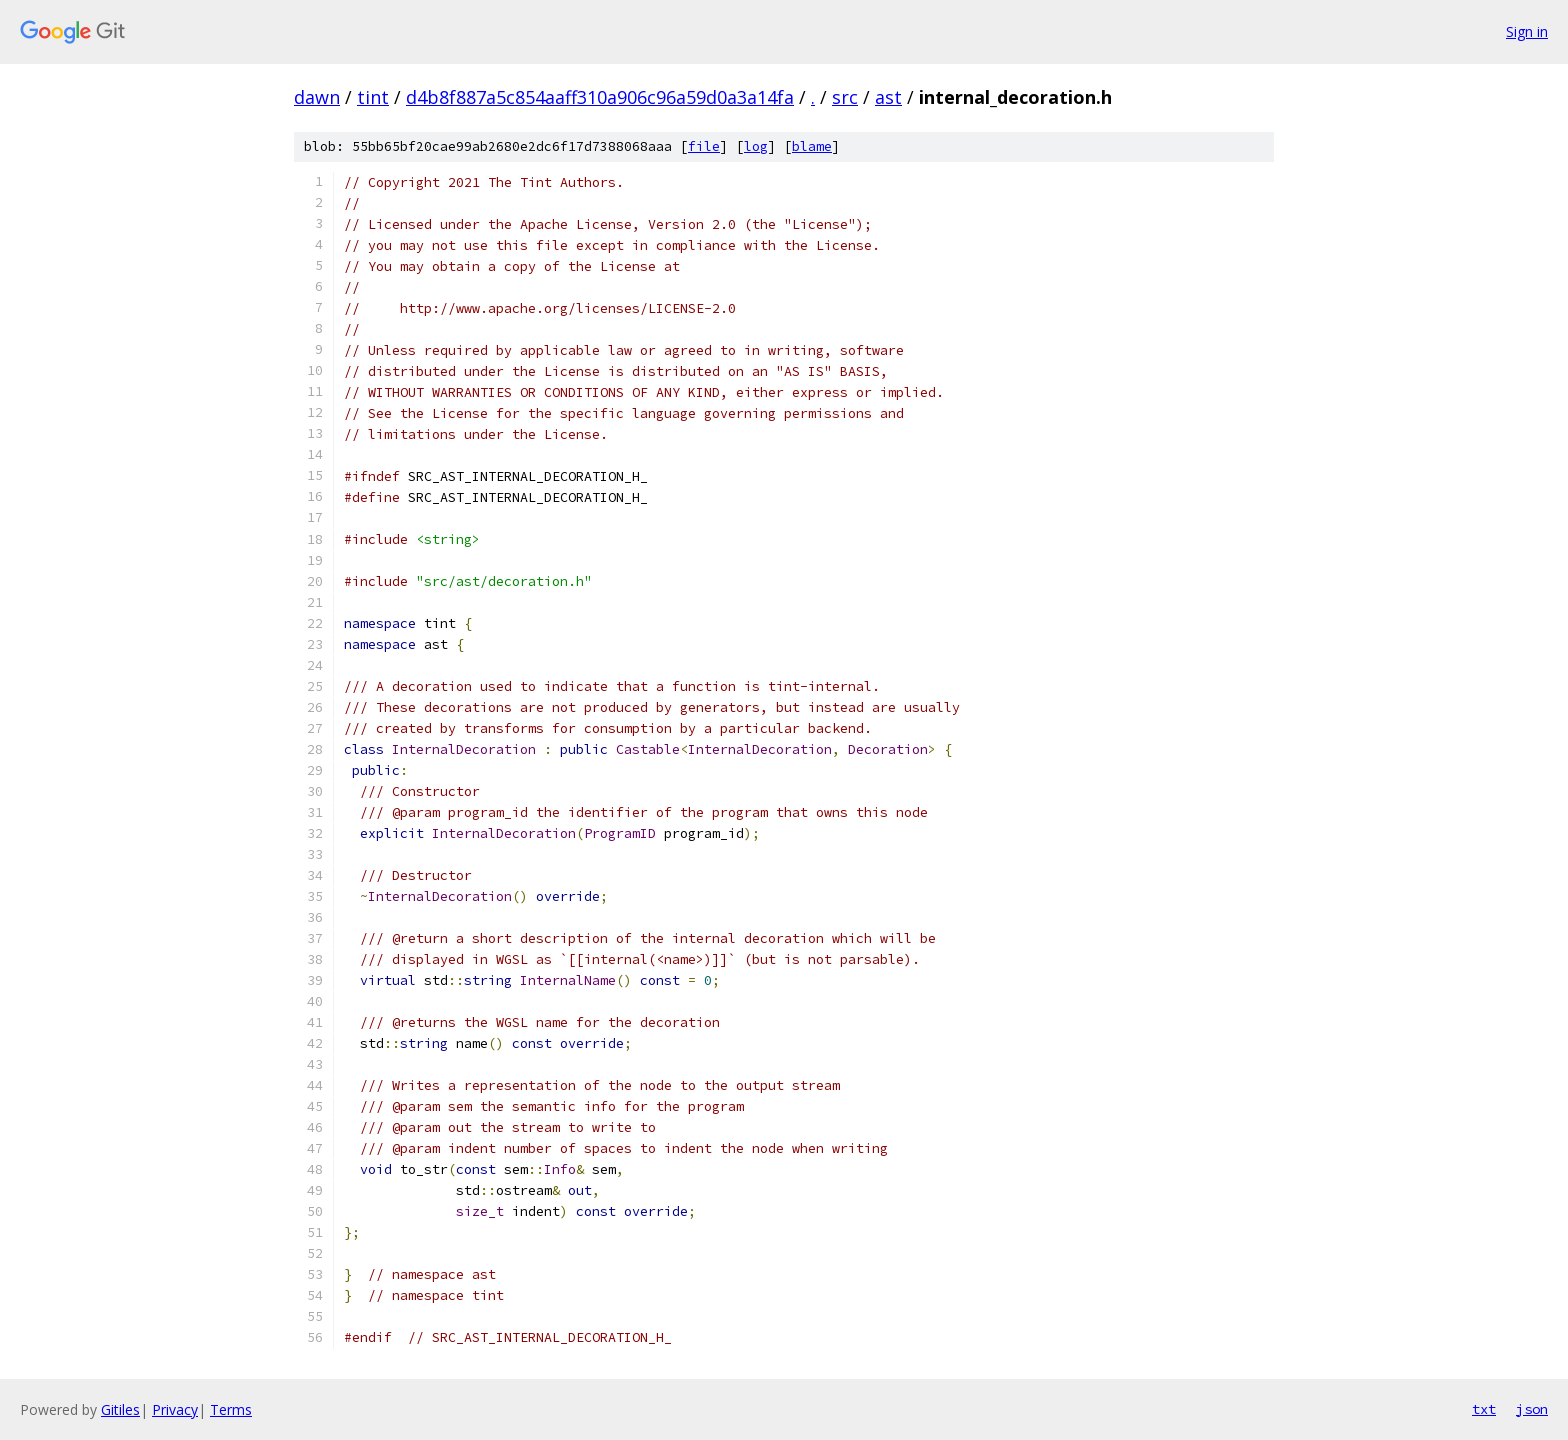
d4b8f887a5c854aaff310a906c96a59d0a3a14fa (600, 97)
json (1532, 1409)
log (756, 146)
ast (888, 97)
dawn (317, 97)
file (704, 146)
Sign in (1527, 31)
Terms (231, 1409)
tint (373, 97)
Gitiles (120, 1409)
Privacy (175, 1409)
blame (812, 146)
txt (1484, 1409)
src (845, 97)
